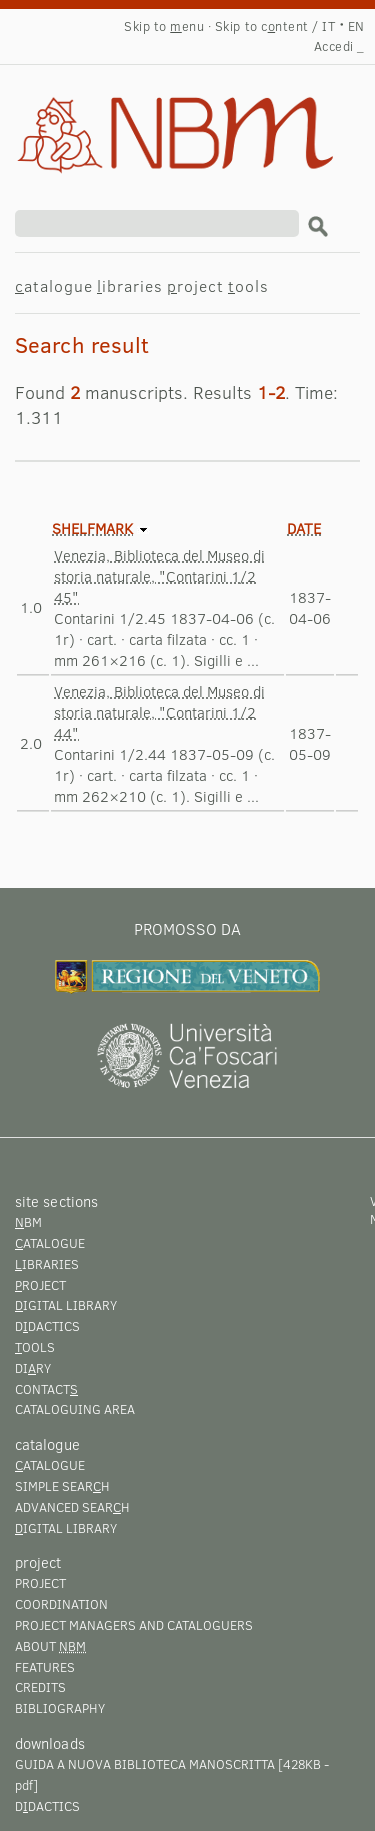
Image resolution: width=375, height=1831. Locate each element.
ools (248, 285)
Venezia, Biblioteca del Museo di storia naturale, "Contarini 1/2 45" (159, 576)
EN (356, 26)
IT (328, 26)
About (50, 1646)
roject (195, 285)
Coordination (61, 1604)
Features (45, 1667)
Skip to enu (164, 26)
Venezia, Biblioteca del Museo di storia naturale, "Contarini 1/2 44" (159, 712)
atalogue (54, 285)
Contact (46, 1389)
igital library (66, 1305)
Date (304, 528)
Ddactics (47, 1326)
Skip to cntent (262, 26)
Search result (147, 116)
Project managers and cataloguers (134, 1625)
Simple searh (62, 1486)
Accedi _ (339, 46)
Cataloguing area (75, 1409)
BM (28, 1222)
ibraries (130, 285)
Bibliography (60, 1708)
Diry (33, 1368)
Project (40, 1583)
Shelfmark (92, 528)
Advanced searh (72, 1507)
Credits (40, 1687)
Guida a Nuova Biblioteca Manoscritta (145, 1764)
